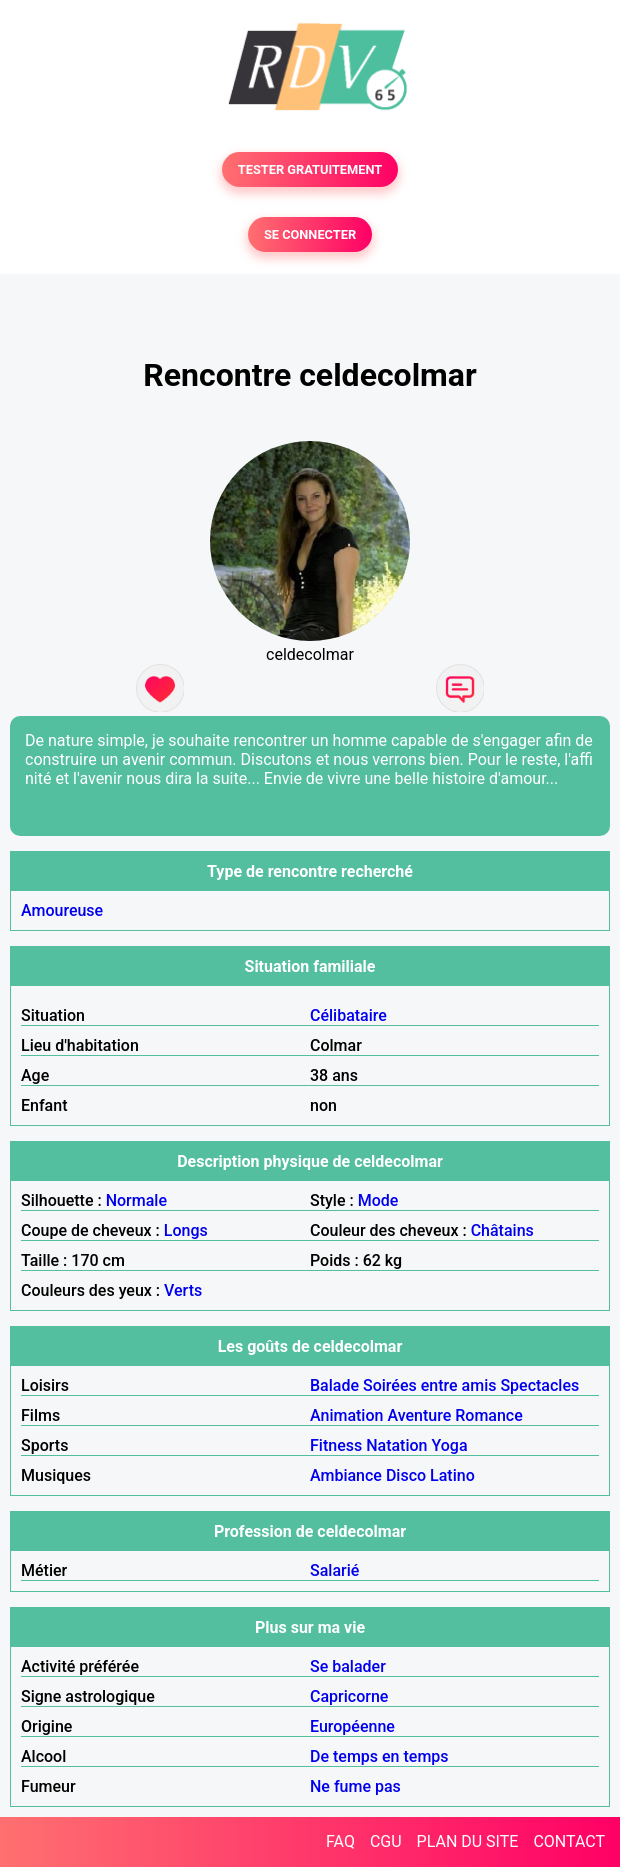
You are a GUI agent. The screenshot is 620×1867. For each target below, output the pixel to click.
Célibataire (348, 1015)
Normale (136, 1200)
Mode (378, 1200)
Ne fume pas (355, 1786)
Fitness (336, 1445)
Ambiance (346, 1475)
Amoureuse (62, 910)
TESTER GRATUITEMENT (310, 169)
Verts (183, 1290)
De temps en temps (379, 1756)
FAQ (340, 1841)
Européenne (352, 1726)
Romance (489, 1415)
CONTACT (569, 1841)
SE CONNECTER (310, 234)
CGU (386, 1841)
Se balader (348, 1666)
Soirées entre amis (429, 1385)
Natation (396, 1445)
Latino (452, 1475)
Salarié (334, 1570)
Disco (406, 1475)
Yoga (449, 1445)
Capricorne (349, 1696)
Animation (346, 1415)
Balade (334, 1385)
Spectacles (539, 1385)
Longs (186, 1230)
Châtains (502, 1230)
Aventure (419, 1415)
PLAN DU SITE (468, 1841)
